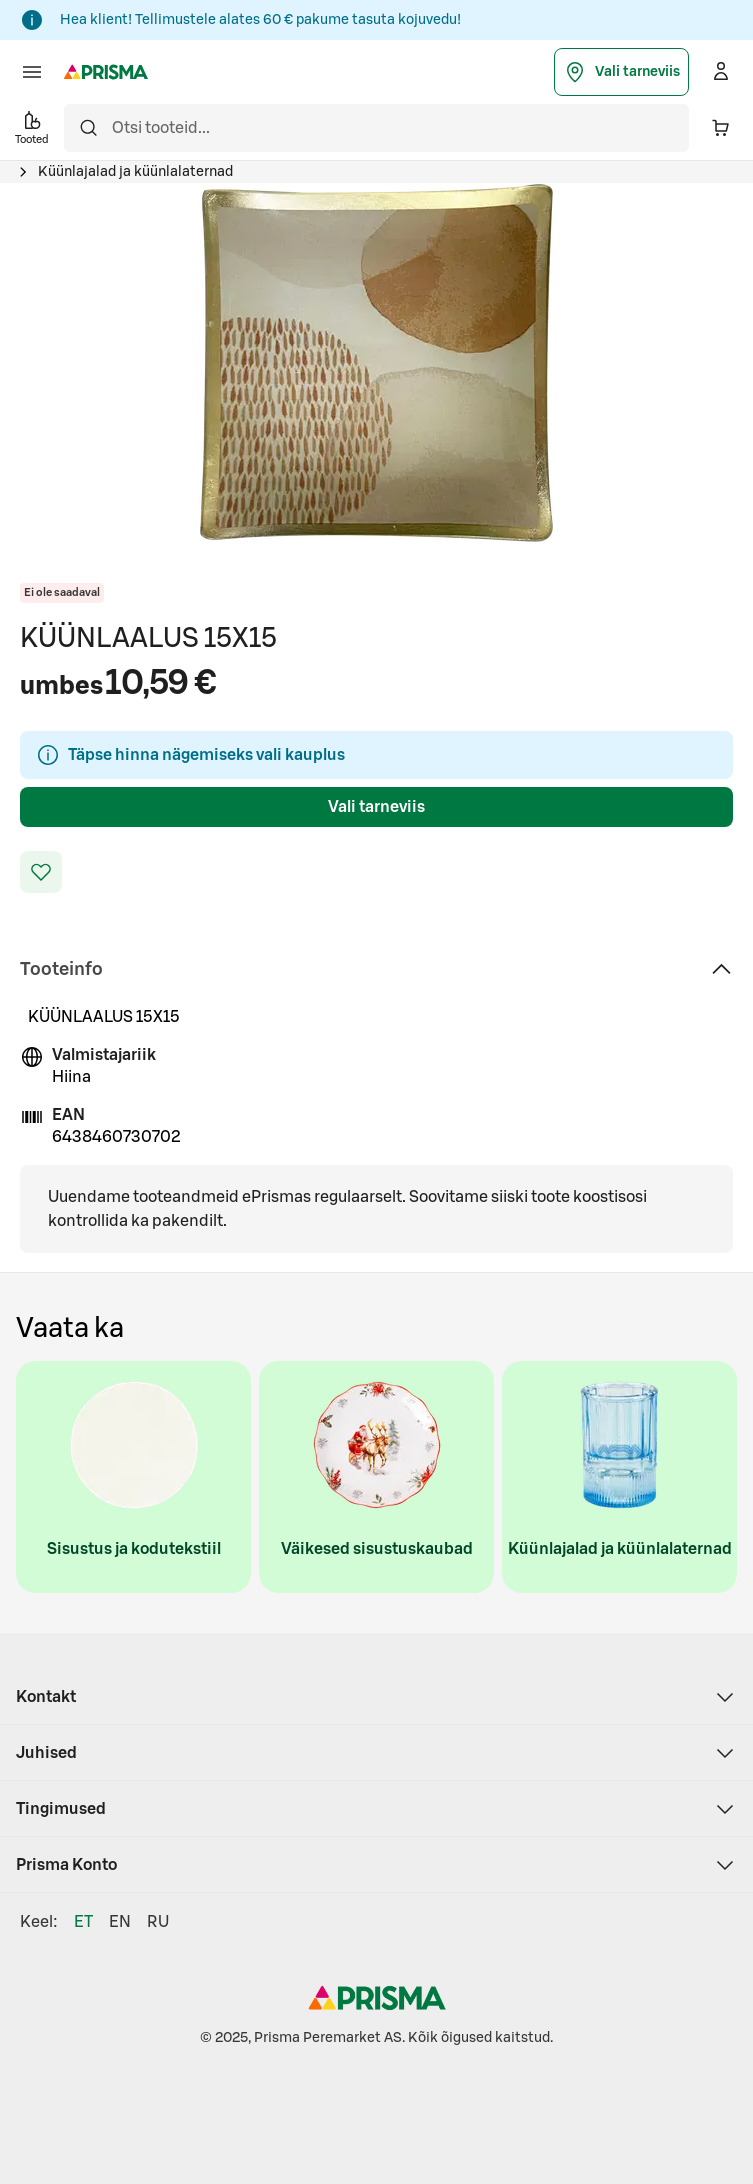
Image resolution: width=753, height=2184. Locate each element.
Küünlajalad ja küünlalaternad (135, 172)
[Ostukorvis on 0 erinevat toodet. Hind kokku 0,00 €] (721, 128)
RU (158, 1922)
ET (83, 1922)
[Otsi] (88, 128)
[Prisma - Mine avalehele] (106, 72)
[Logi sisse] (721, 72)
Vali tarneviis (621, 72)
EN (120, 1922)
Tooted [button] (32, 126)
